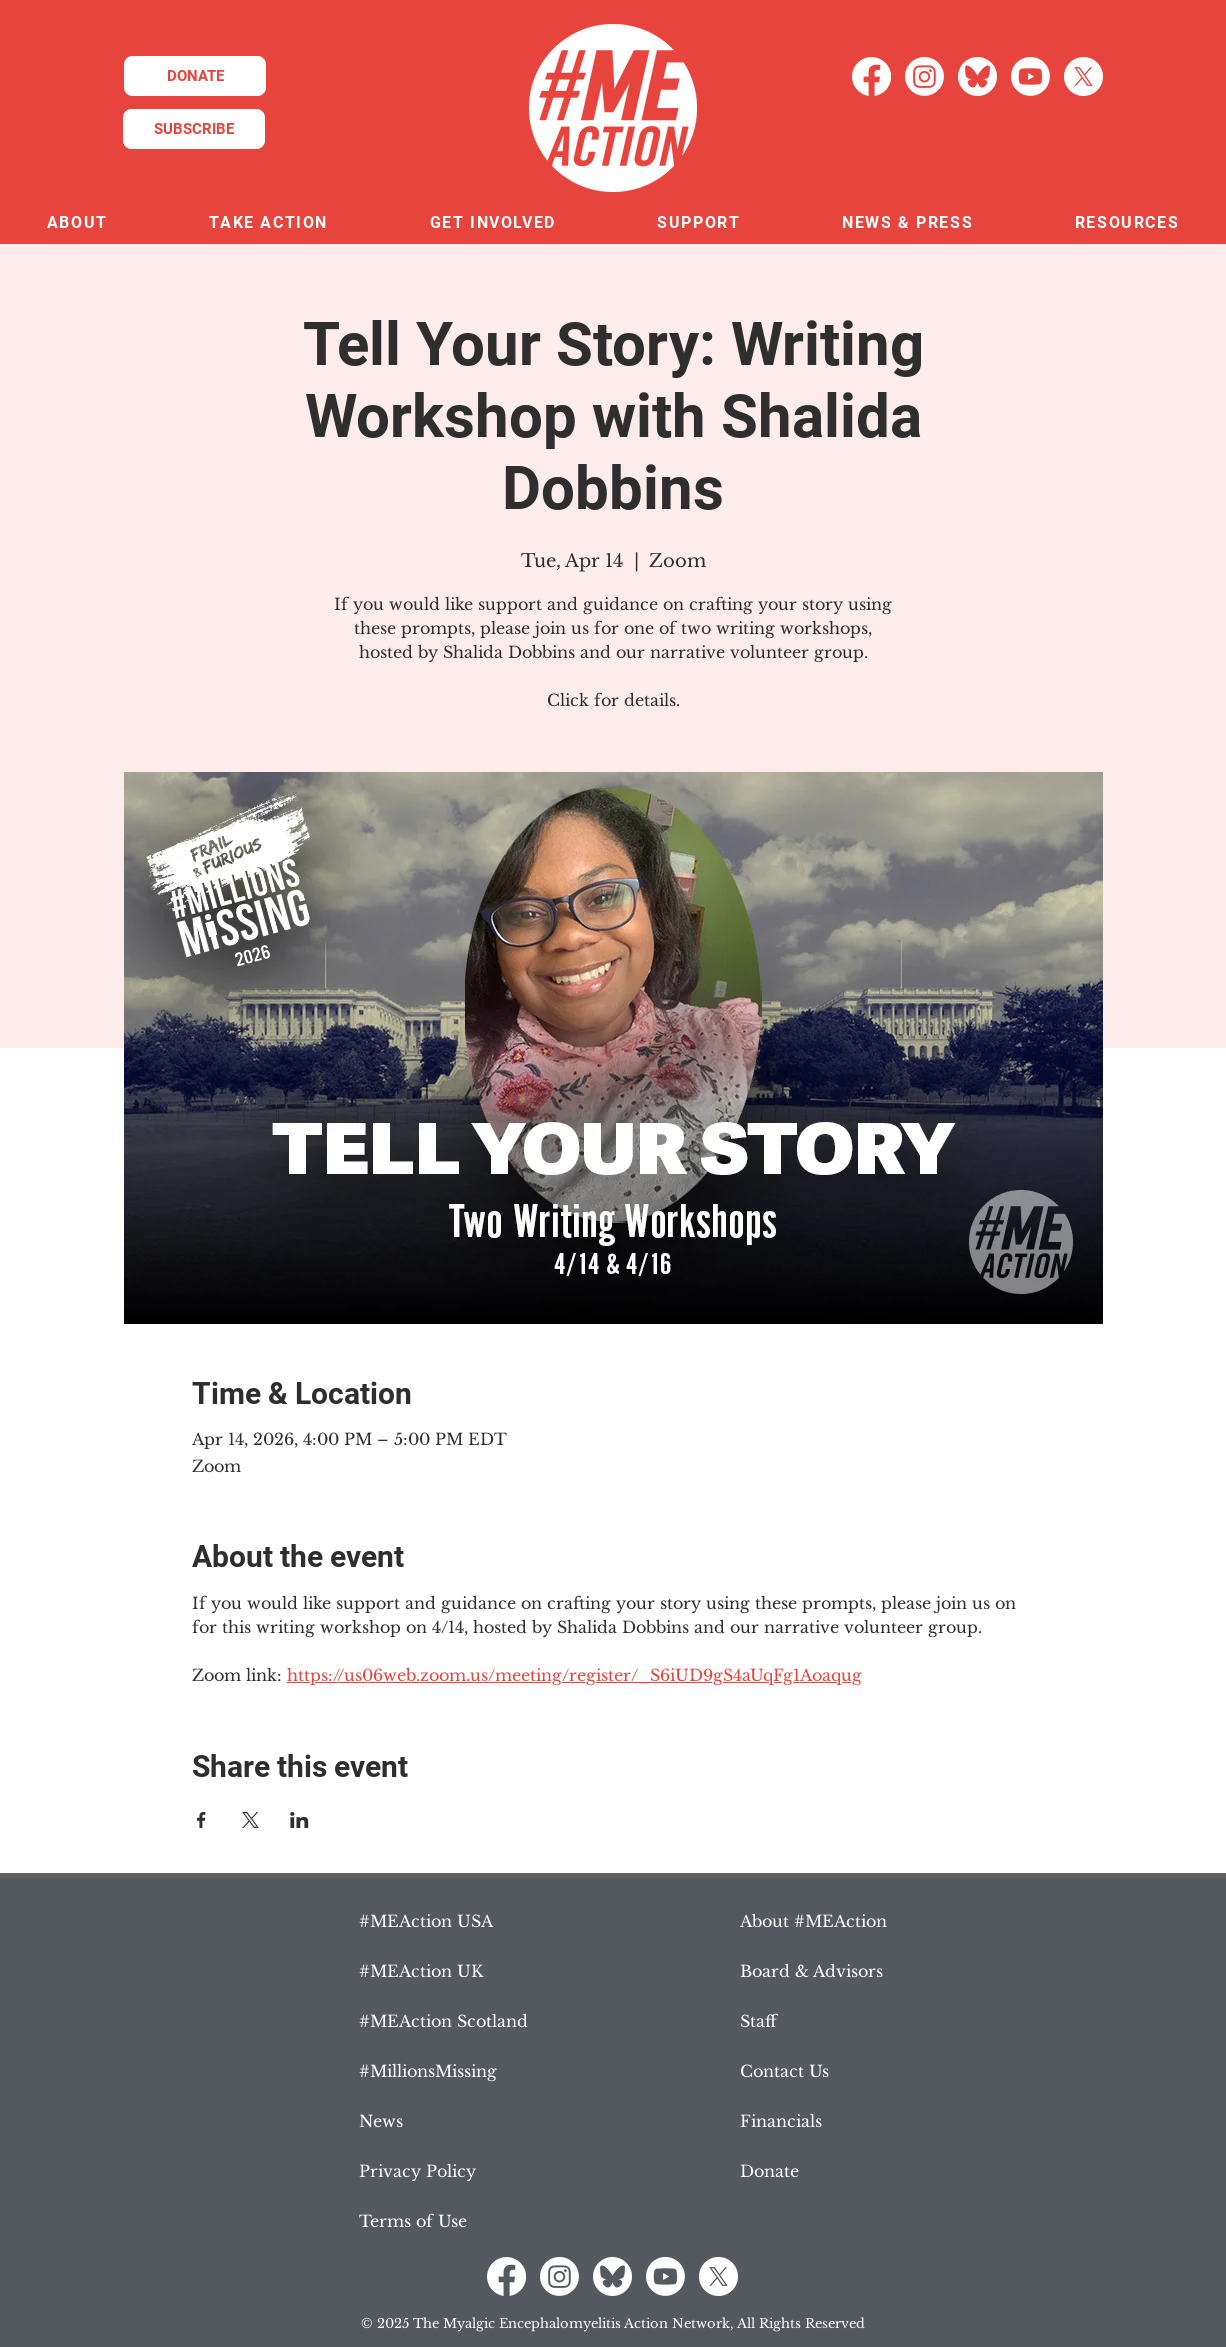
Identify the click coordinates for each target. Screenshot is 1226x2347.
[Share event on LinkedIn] (299, 1820)
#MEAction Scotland (443, 2021)
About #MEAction (813, 1921)
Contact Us (784, 2071)
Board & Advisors (811, 1971)
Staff (758, 2021)
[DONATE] (195, 76)
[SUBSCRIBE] (194, 129)
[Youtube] (1030, 76)
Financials (781, 2121)
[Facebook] (871, 76)
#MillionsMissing (428, 2071)
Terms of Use (413, 2221)
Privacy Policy (417, 2171)
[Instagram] (924, 76)
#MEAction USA (426, 1921)
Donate (769, 2171)
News (381, 2121)
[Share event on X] (250, 1820)
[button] (77, 223)
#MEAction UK (421, 1971)
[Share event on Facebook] (201, 1820)
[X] (1083, 76)
